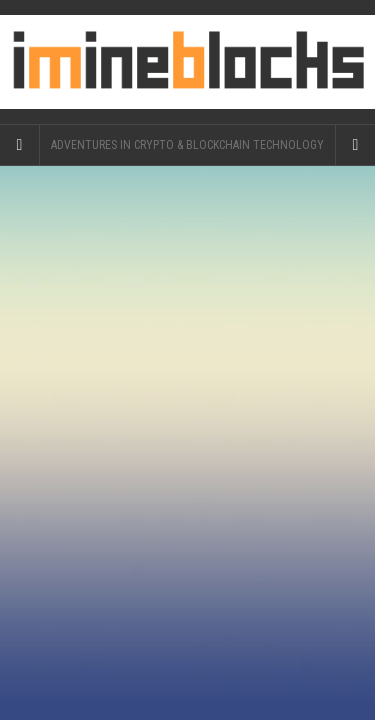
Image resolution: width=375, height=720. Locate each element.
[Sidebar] (20, 145)
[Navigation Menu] (355, 145)
